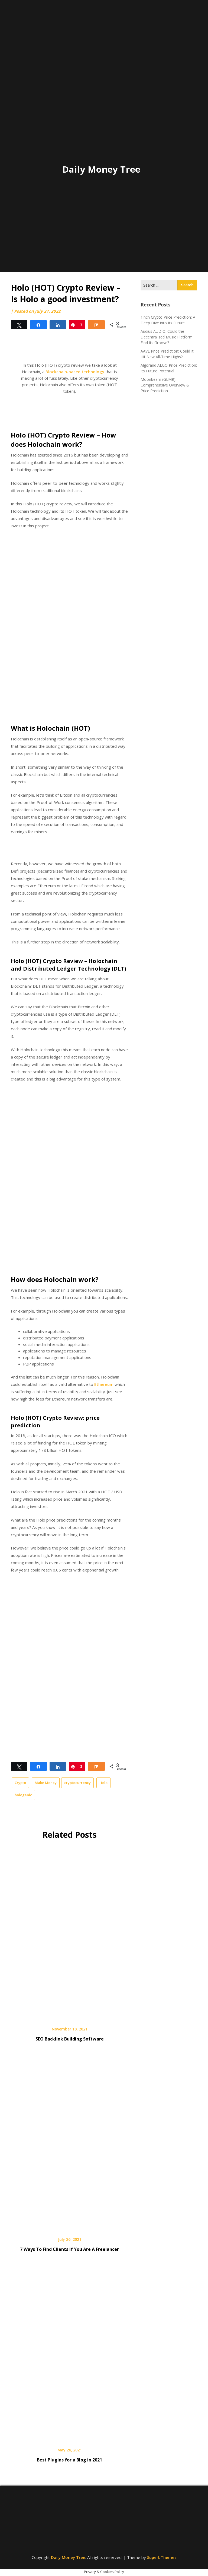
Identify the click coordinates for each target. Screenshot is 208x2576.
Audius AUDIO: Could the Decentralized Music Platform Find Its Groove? (167, 337)
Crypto (20, 1782)
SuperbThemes (162, 2557)
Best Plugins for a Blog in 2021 (69, 2460)
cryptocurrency (77, 1782)
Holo (103, 1782)
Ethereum (103, 1384)
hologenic (23, 1794)
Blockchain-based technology (75, 371)
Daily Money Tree (101, 169)
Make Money (46, 1782)
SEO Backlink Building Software (69, 2039)
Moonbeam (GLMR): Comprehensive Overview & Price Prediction (165, 385)
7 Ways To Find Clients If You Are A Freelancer (69, 2249)
